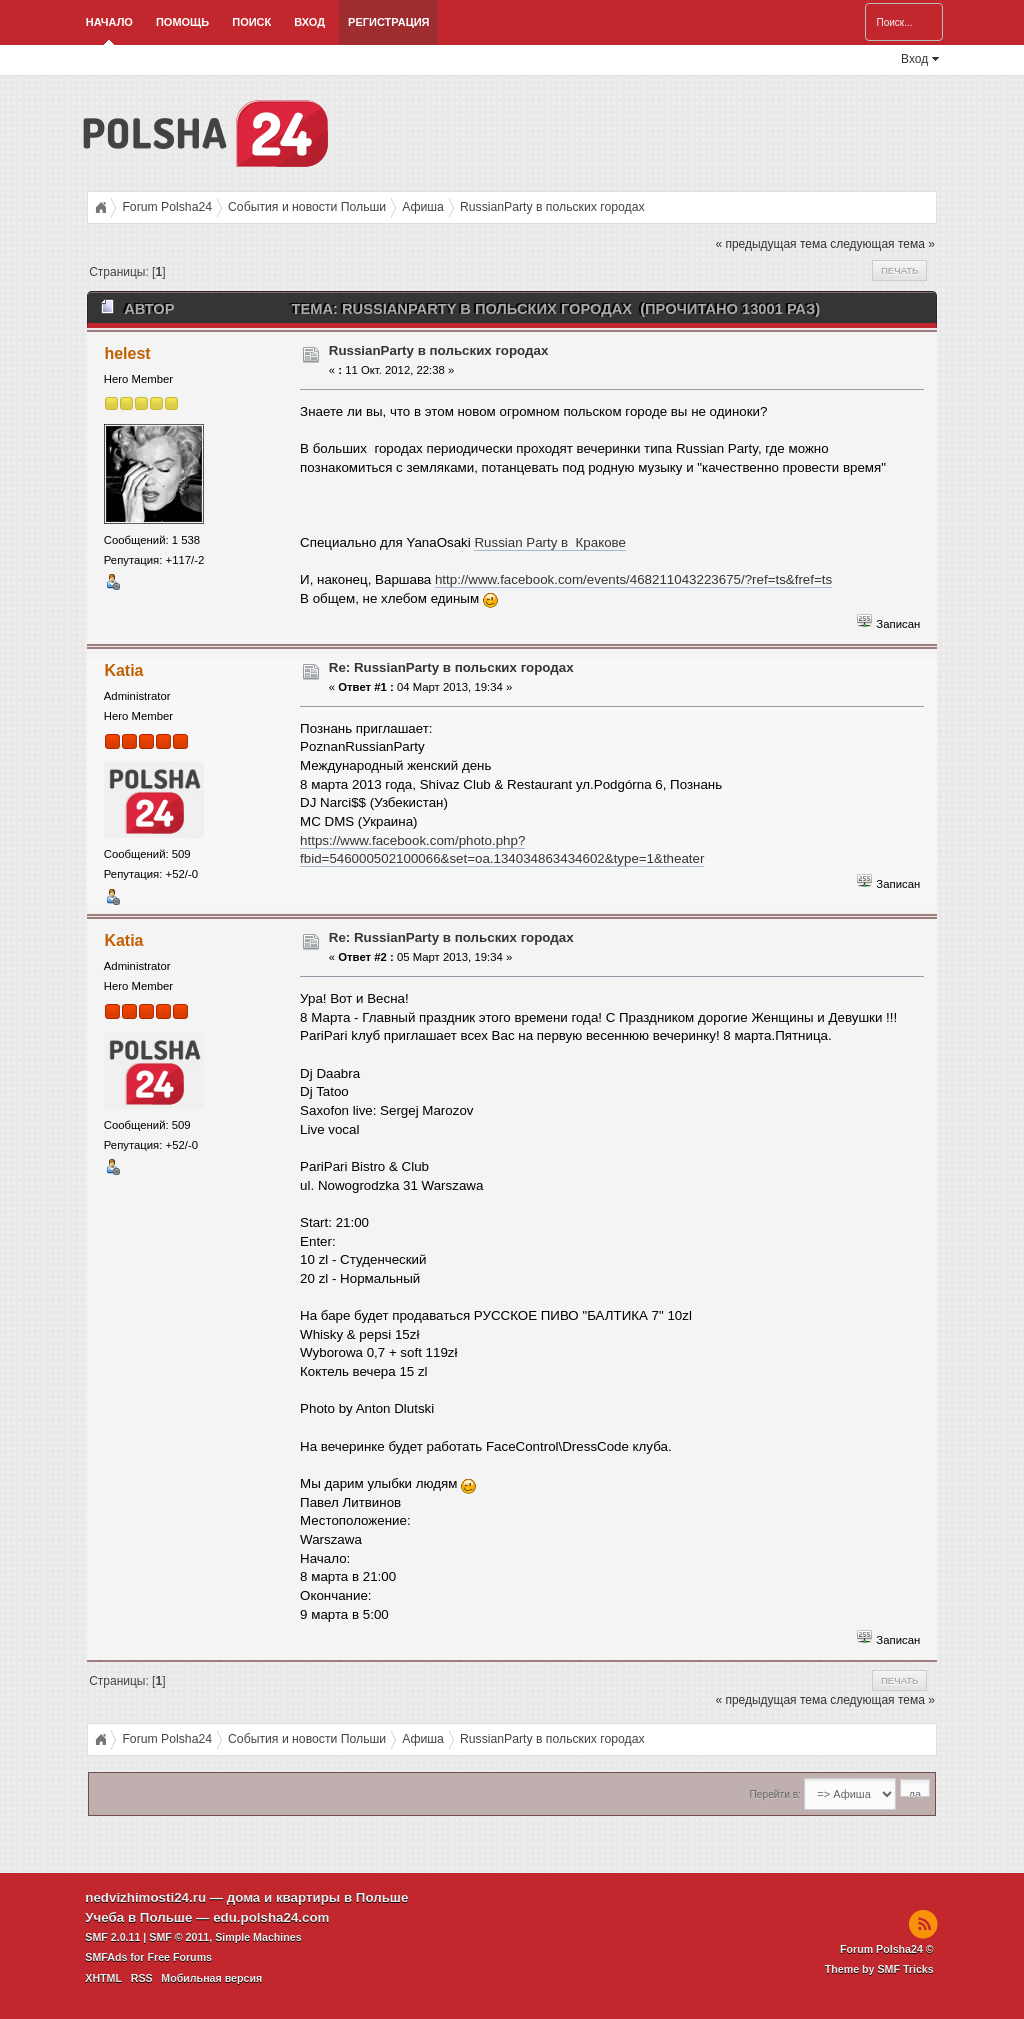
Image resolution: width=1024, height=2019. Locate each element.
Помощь (182, 22)
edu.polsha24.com (271, 1917)
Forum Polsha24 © (887, 1949)
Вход (309, 22)
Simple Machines (258, 1937)
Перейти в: (775, 1794)
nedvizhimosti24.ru (145, 1897)
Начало (109, 22)
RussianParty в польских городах (439, 350)
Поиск (251, 22)
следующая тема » (882, 244)
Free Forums (179, 1957)
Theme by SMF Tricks (879, 1969)
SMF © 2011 (179, 1937)
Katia (123, 670)
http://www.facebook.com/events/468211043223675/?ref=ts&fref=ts (633, 579)
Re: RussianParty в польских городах (451, 667)
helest (127, 353)
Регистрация (388, 22)
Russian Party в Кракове (549, 542)
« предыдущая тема (770, 244)
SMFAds (106, 1957)
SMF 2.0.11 (112, 1937)
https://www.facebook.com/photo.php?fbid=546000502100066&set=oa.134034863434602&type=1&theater (502, 850)
